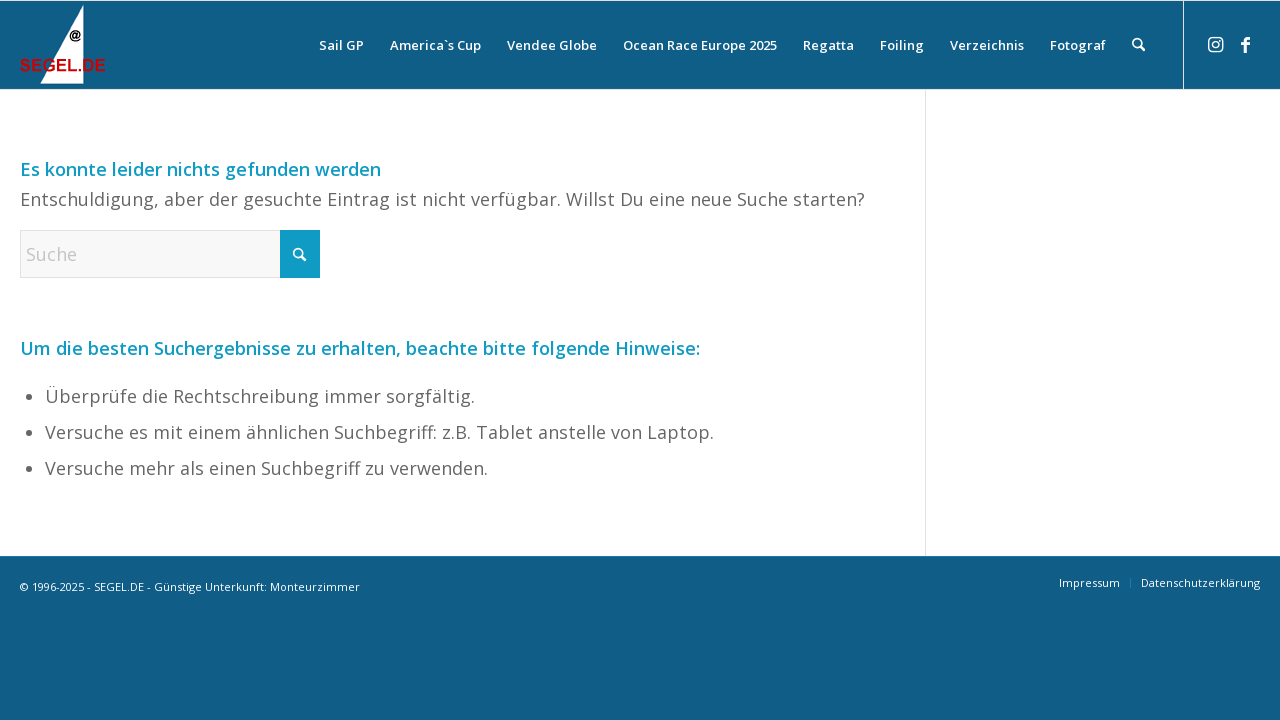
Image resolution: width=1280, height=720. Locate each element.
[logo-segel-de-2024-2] (62, 45)
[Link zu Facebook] (1245, 44)
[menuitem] (341, 45)
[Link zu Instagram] (1215, 44)
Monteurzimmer (315, 586)
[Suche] (1138, 45)
